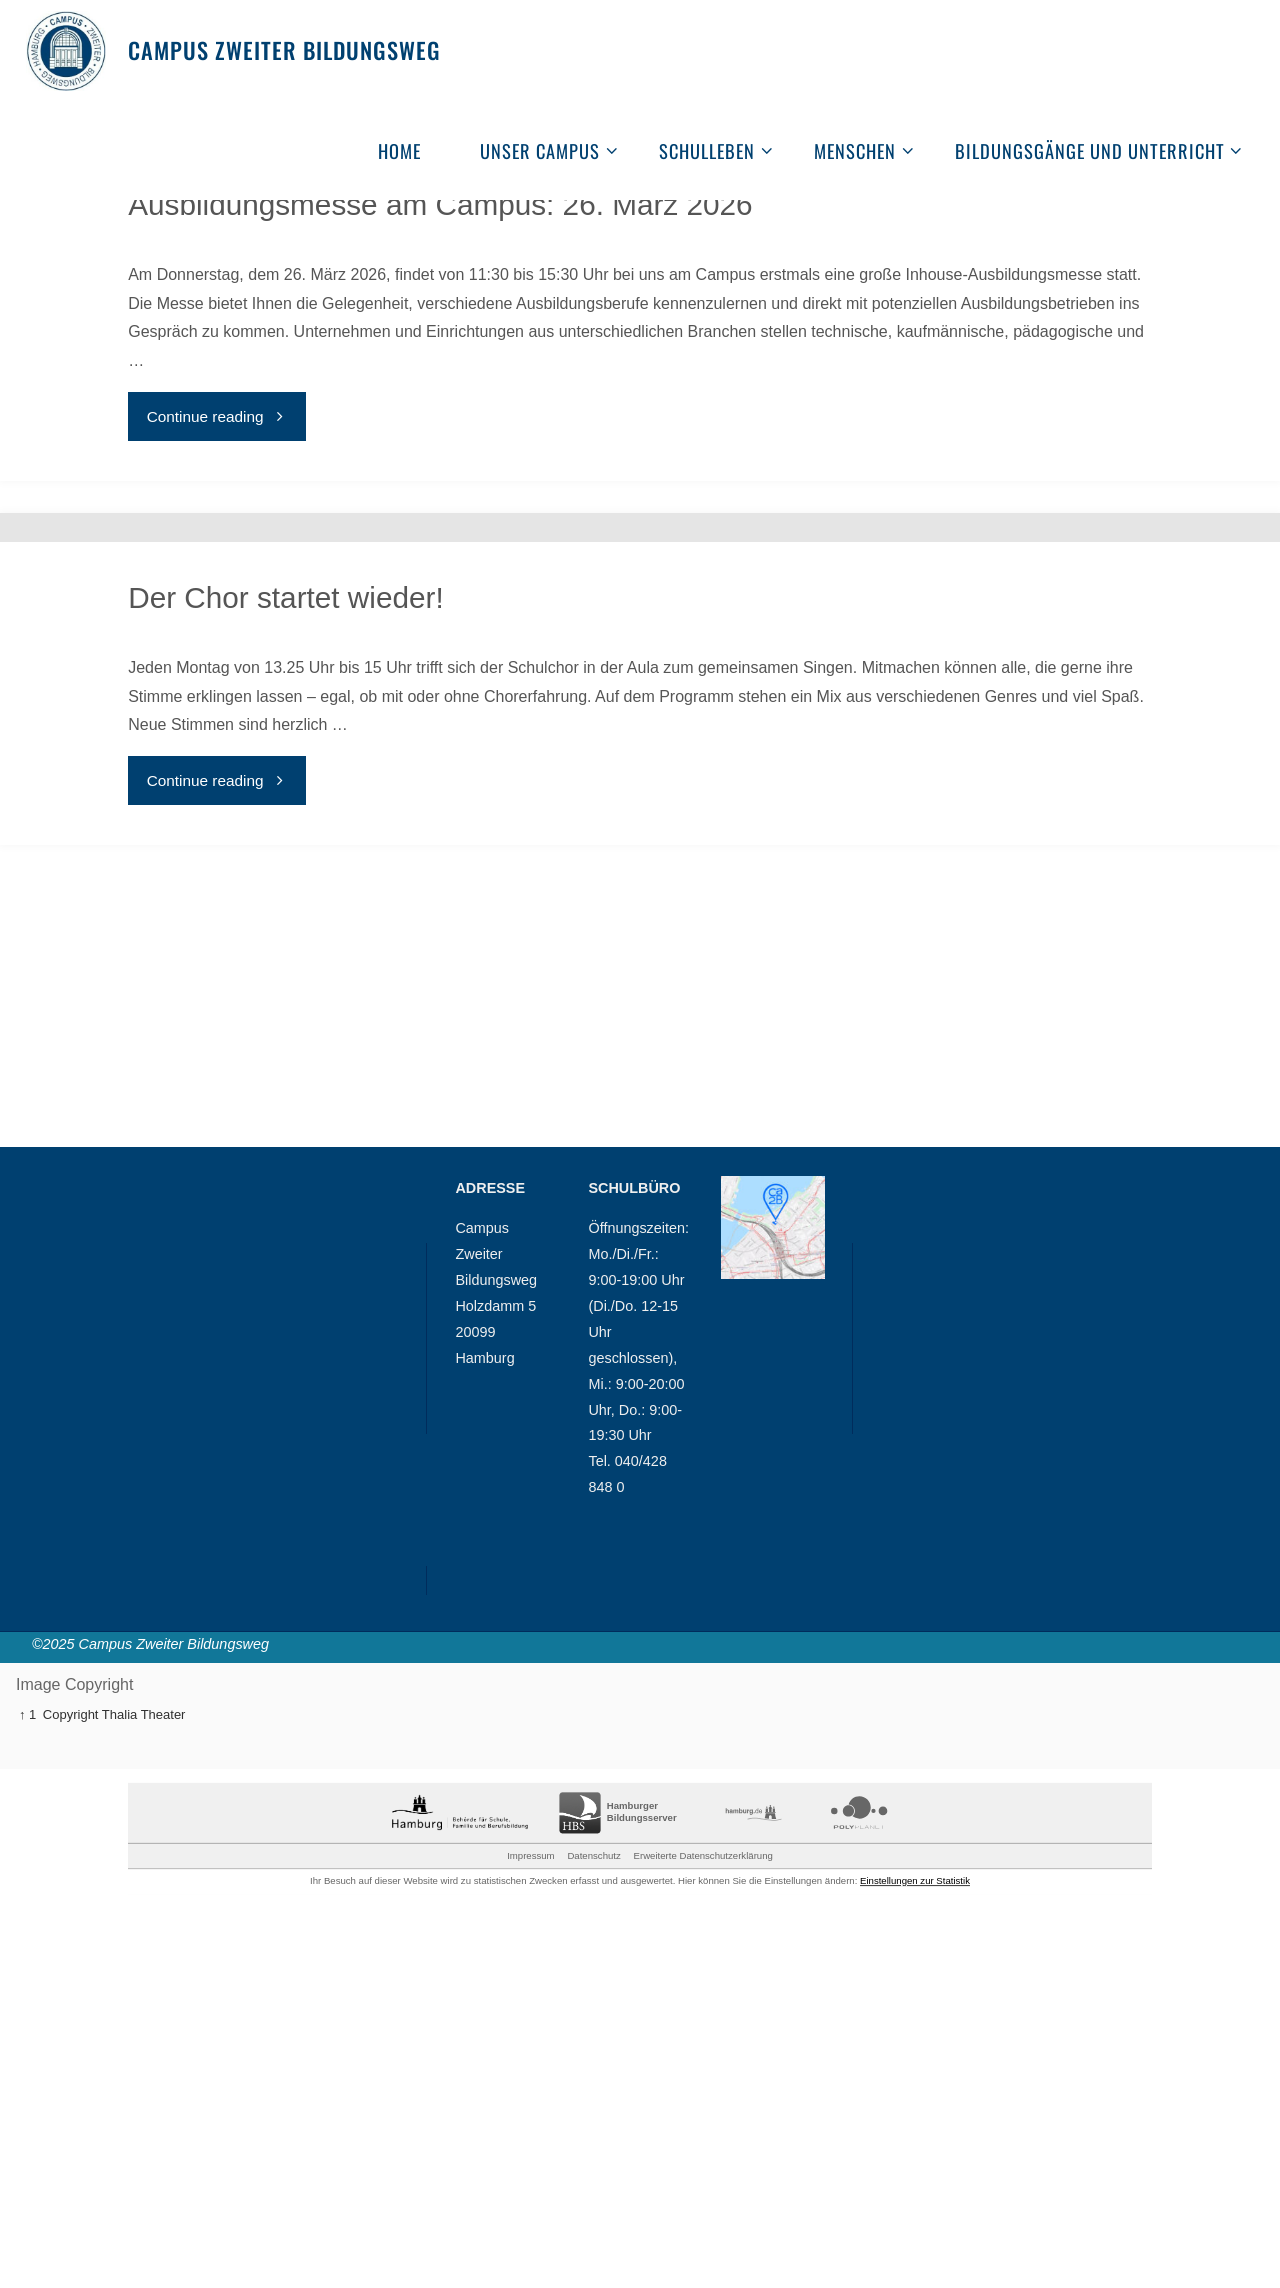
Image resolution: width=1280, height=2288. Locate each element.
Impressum (530, 2235)
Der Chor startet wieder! (287, 872)
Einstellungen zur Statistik (915, 2261)
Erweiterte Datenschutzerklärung (703, 2235)
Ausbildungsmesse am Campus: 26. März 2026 (443, 308)
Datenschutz (593, 2235)
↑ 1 (27, 2094)
